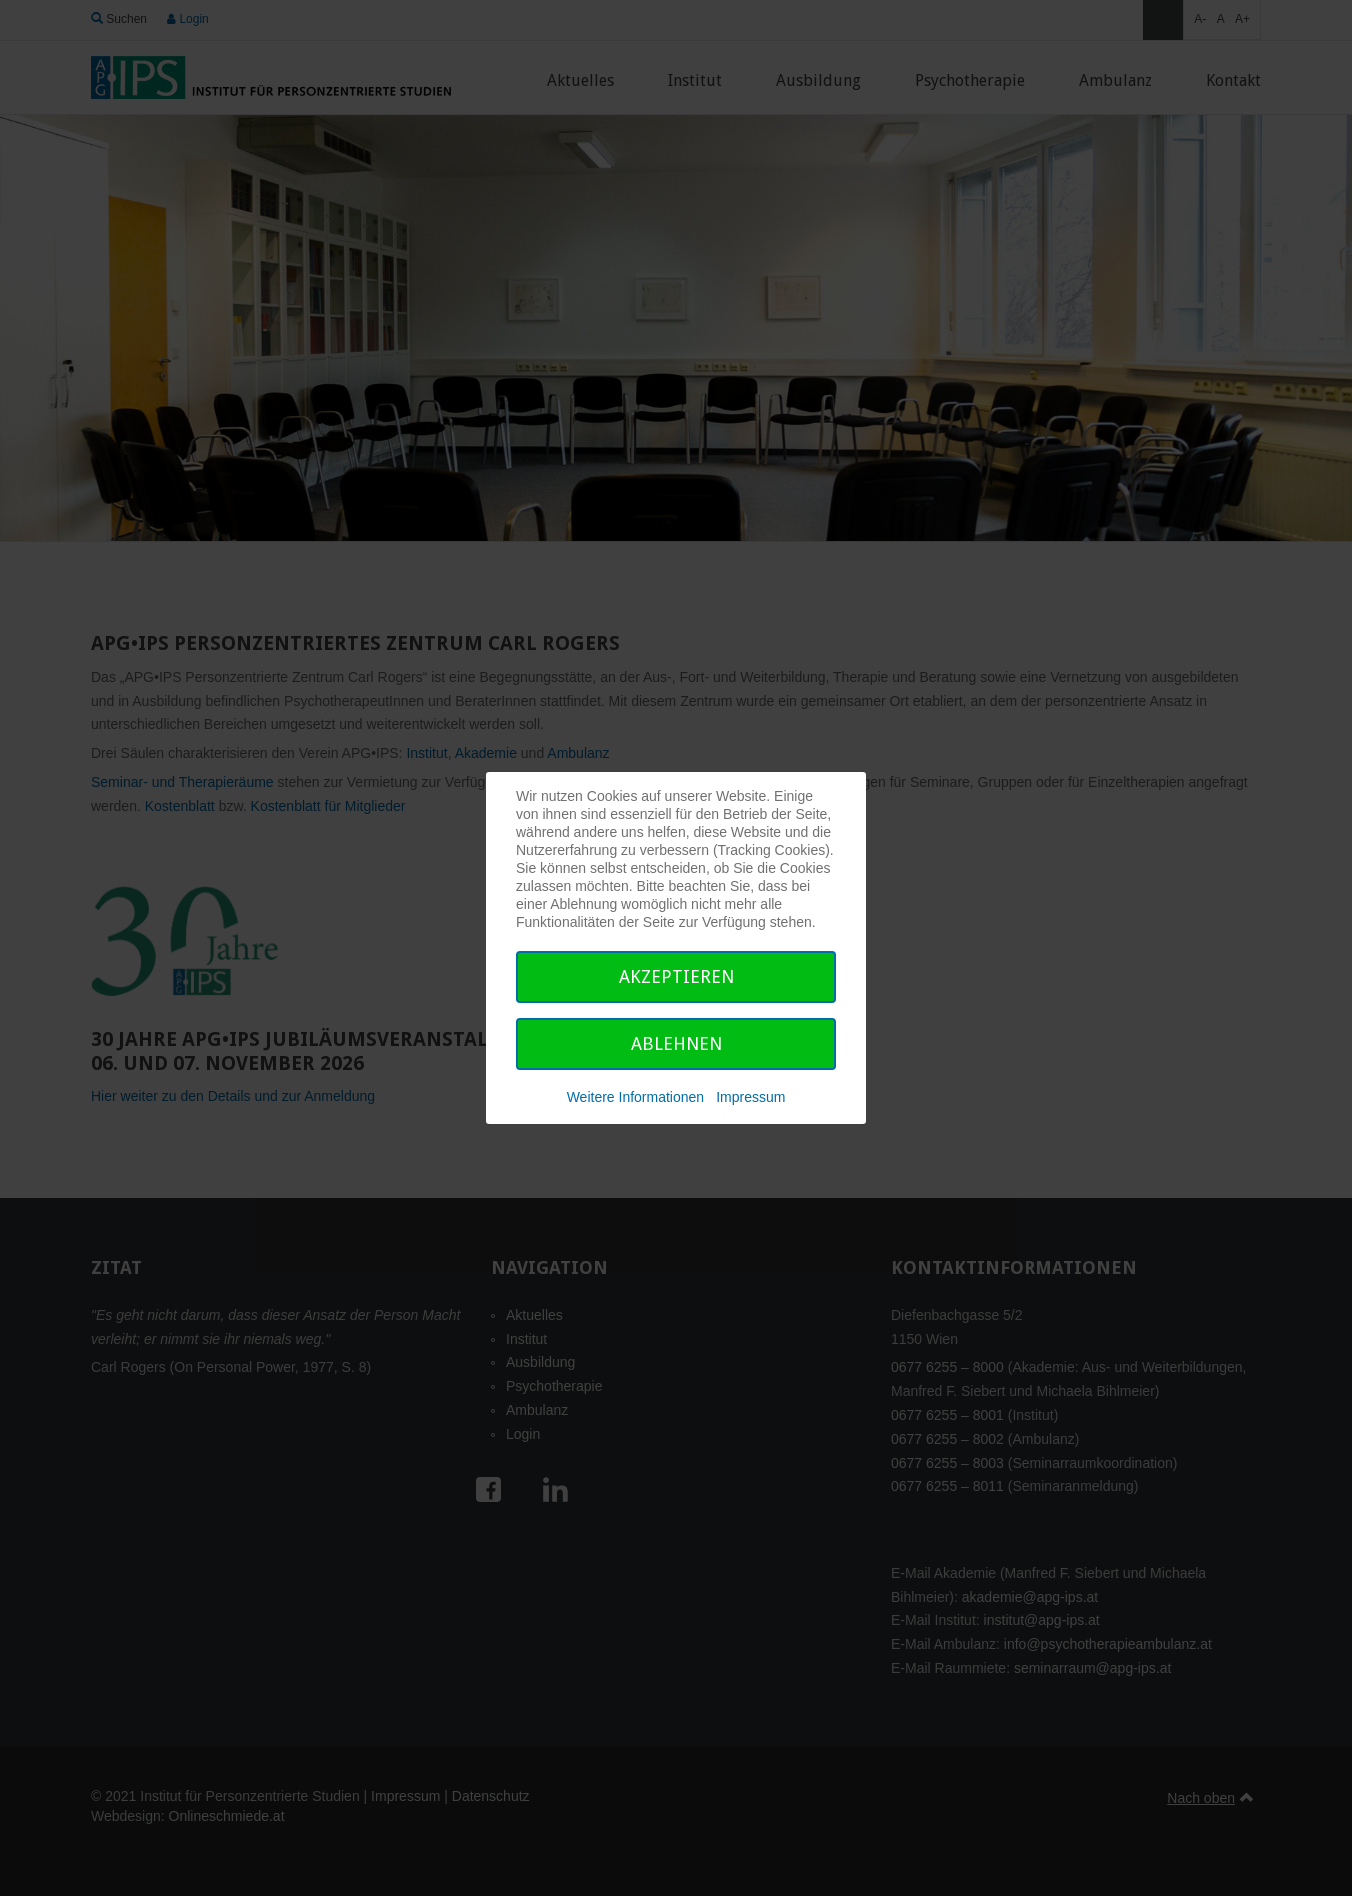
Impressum (750, 1097)
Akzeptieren (676, 976)
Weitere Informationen (635, 1097)
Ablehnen (676, 1043)
